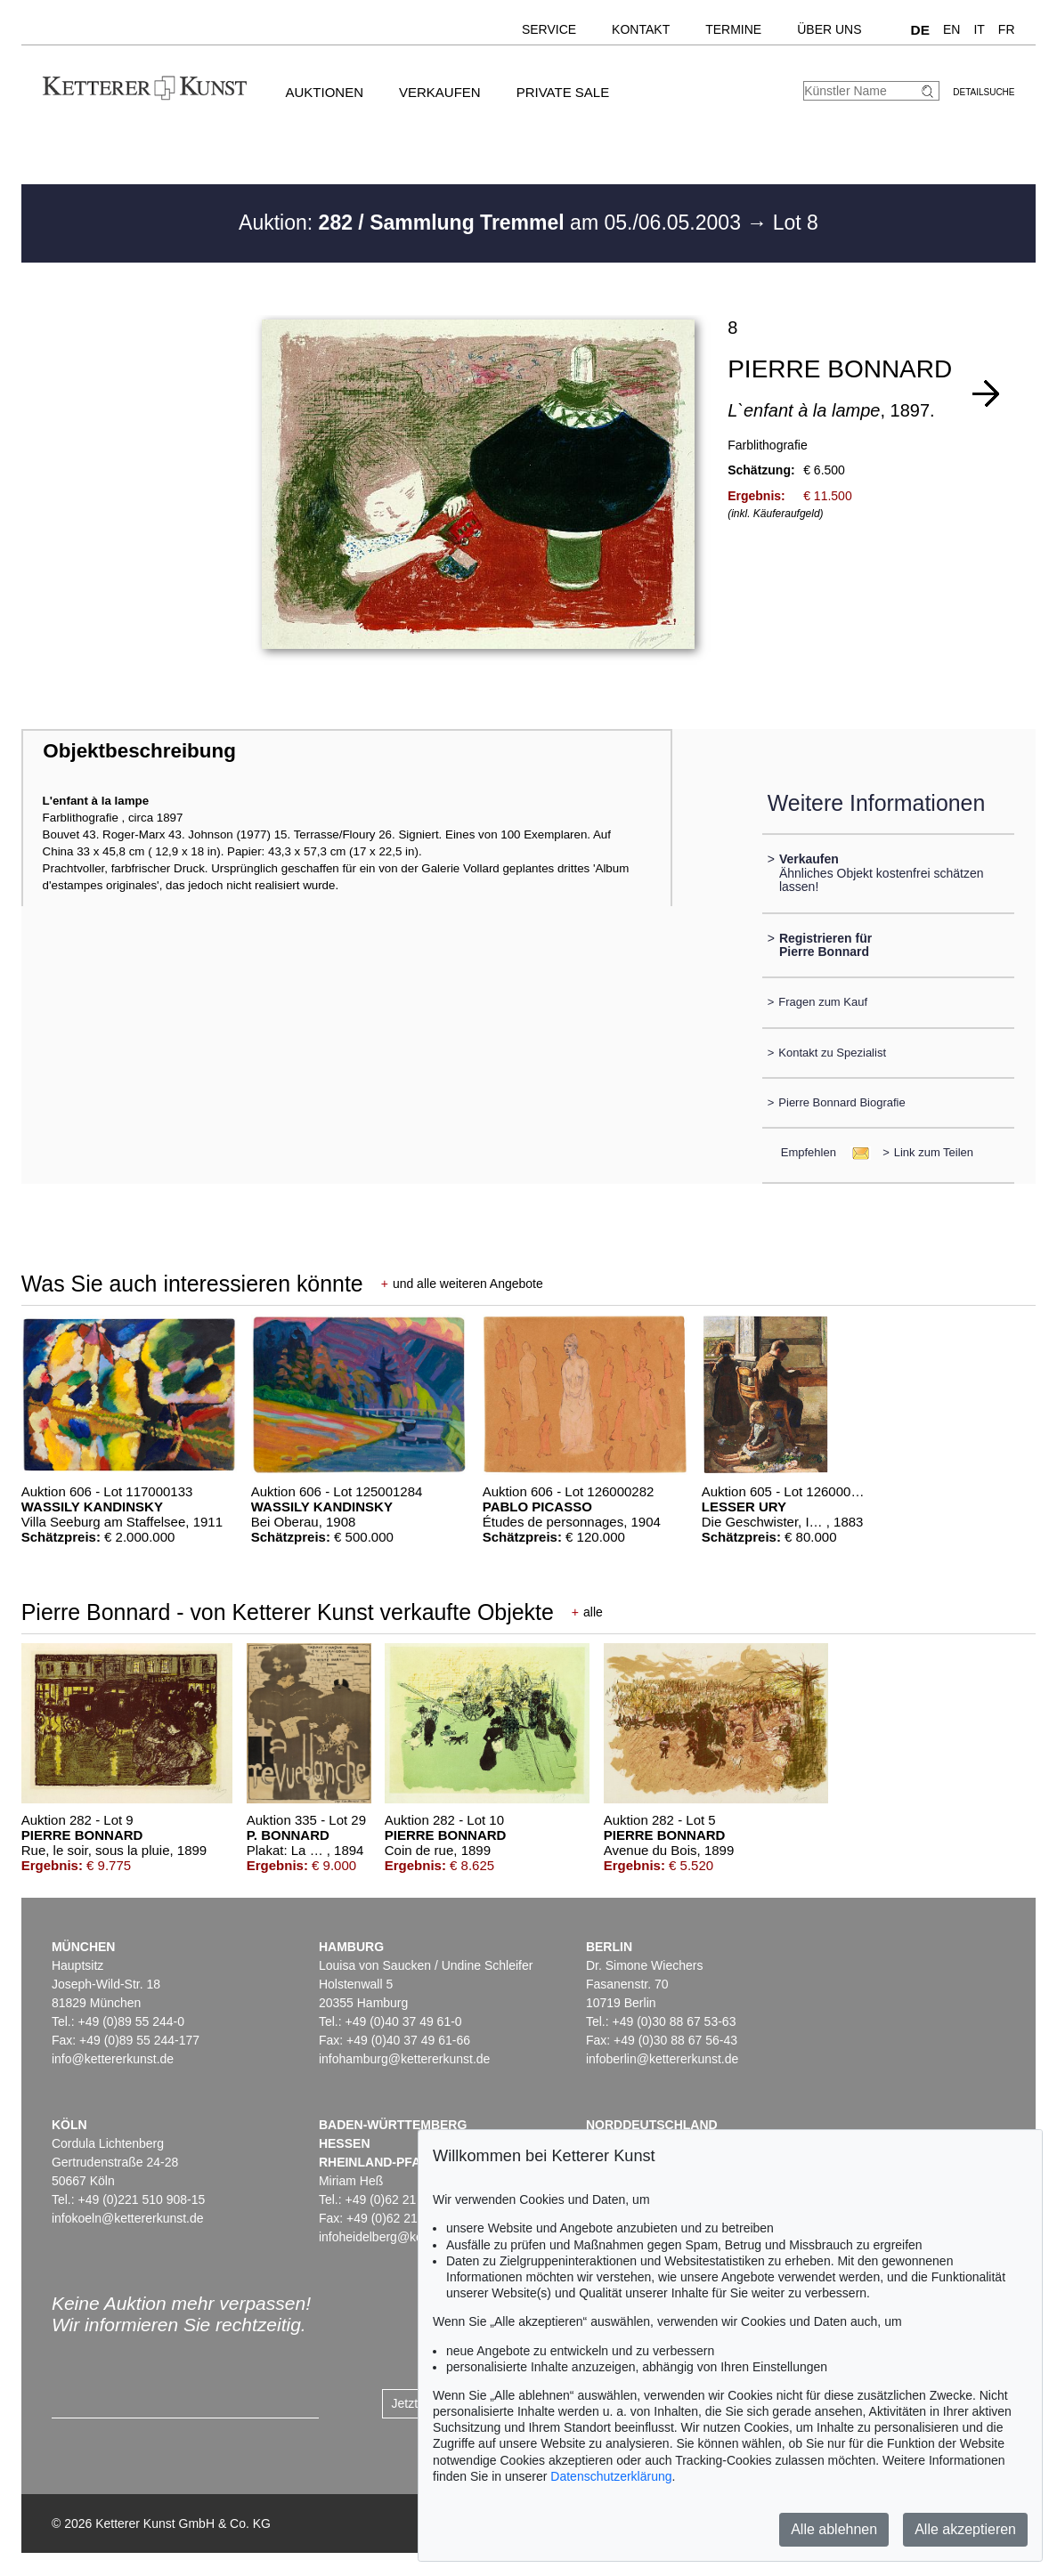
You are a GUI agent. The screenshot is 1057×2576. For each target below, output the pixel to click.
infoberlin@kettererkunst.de (662, 2059)
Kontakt (641, 29)
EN (951, 29)
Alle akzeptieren (965, 2529)
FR (1006, 29)
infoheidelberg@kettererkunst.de (409, 2237)
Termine (733, 29)
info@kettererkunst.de (113, 2059)
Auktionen (324, 92)
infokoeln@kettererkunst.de (128, 2218)
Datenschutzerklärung (610, 2476)
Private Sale (562, 92)
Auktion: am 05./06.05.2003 (492, 222)
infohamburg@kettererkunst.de (404, 2059)
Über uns (829, 29)
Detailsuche (983, 92)
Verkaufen (440, 92)
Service (549, 29)
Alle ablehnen (834, 2529)
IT (978, 29)
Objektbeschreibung (139, 751)
